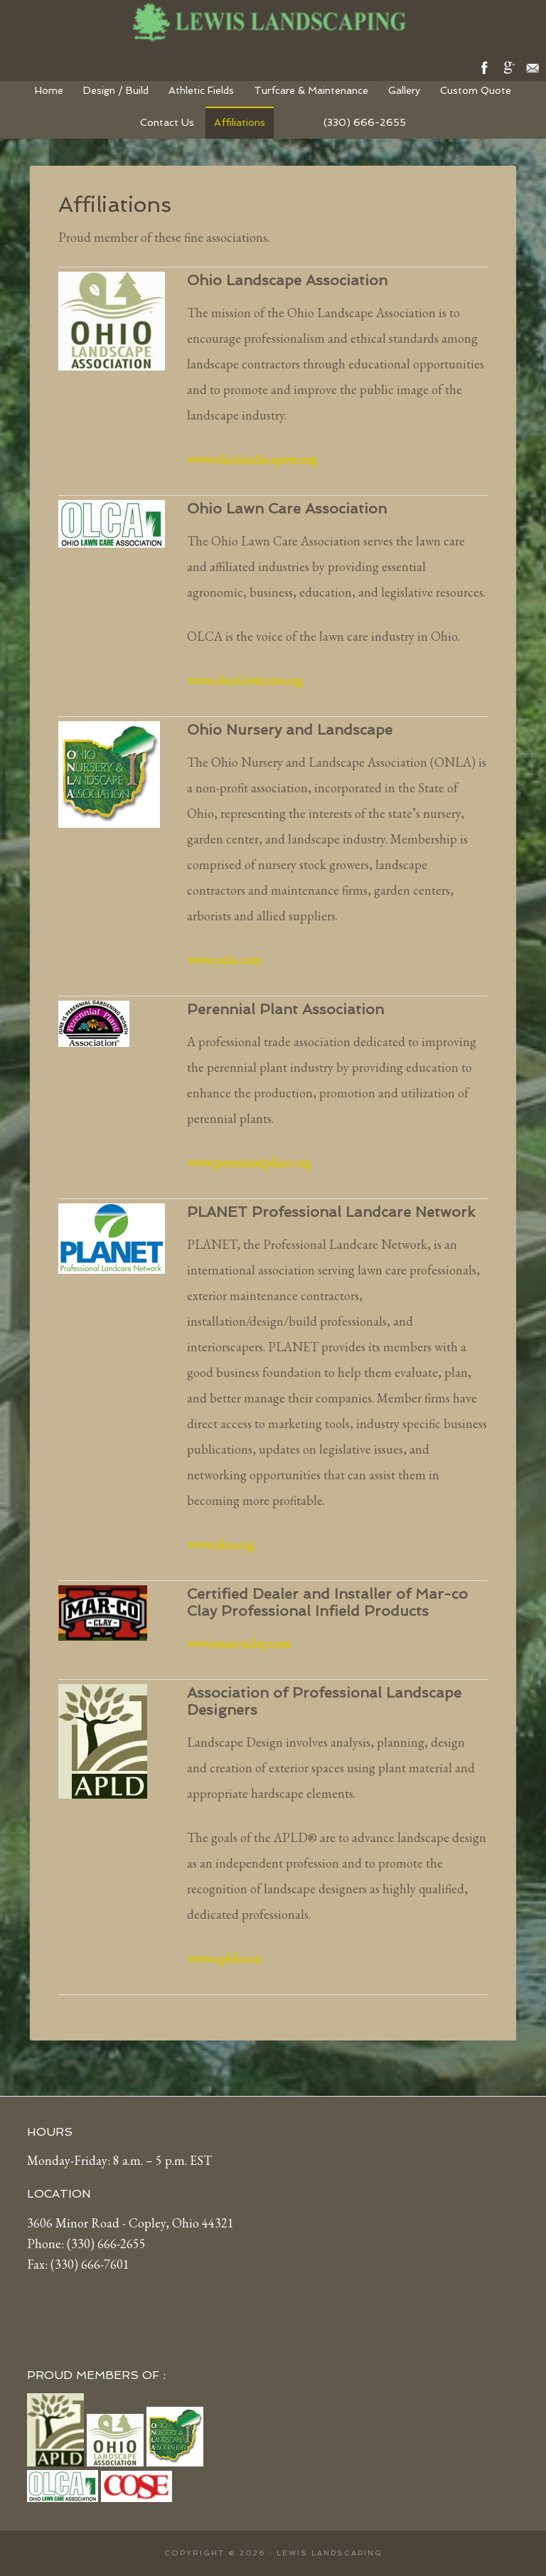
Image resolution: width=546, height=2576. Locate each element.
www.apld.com (224, 1958)
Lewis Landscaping (273, 21)
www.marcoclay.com (239, 1643)
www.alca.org (220, 1544)
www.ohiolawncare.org (245, 680)
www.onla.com (224, 960)
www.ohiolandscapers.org (252, 459)
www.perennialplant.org (249, 1162)
